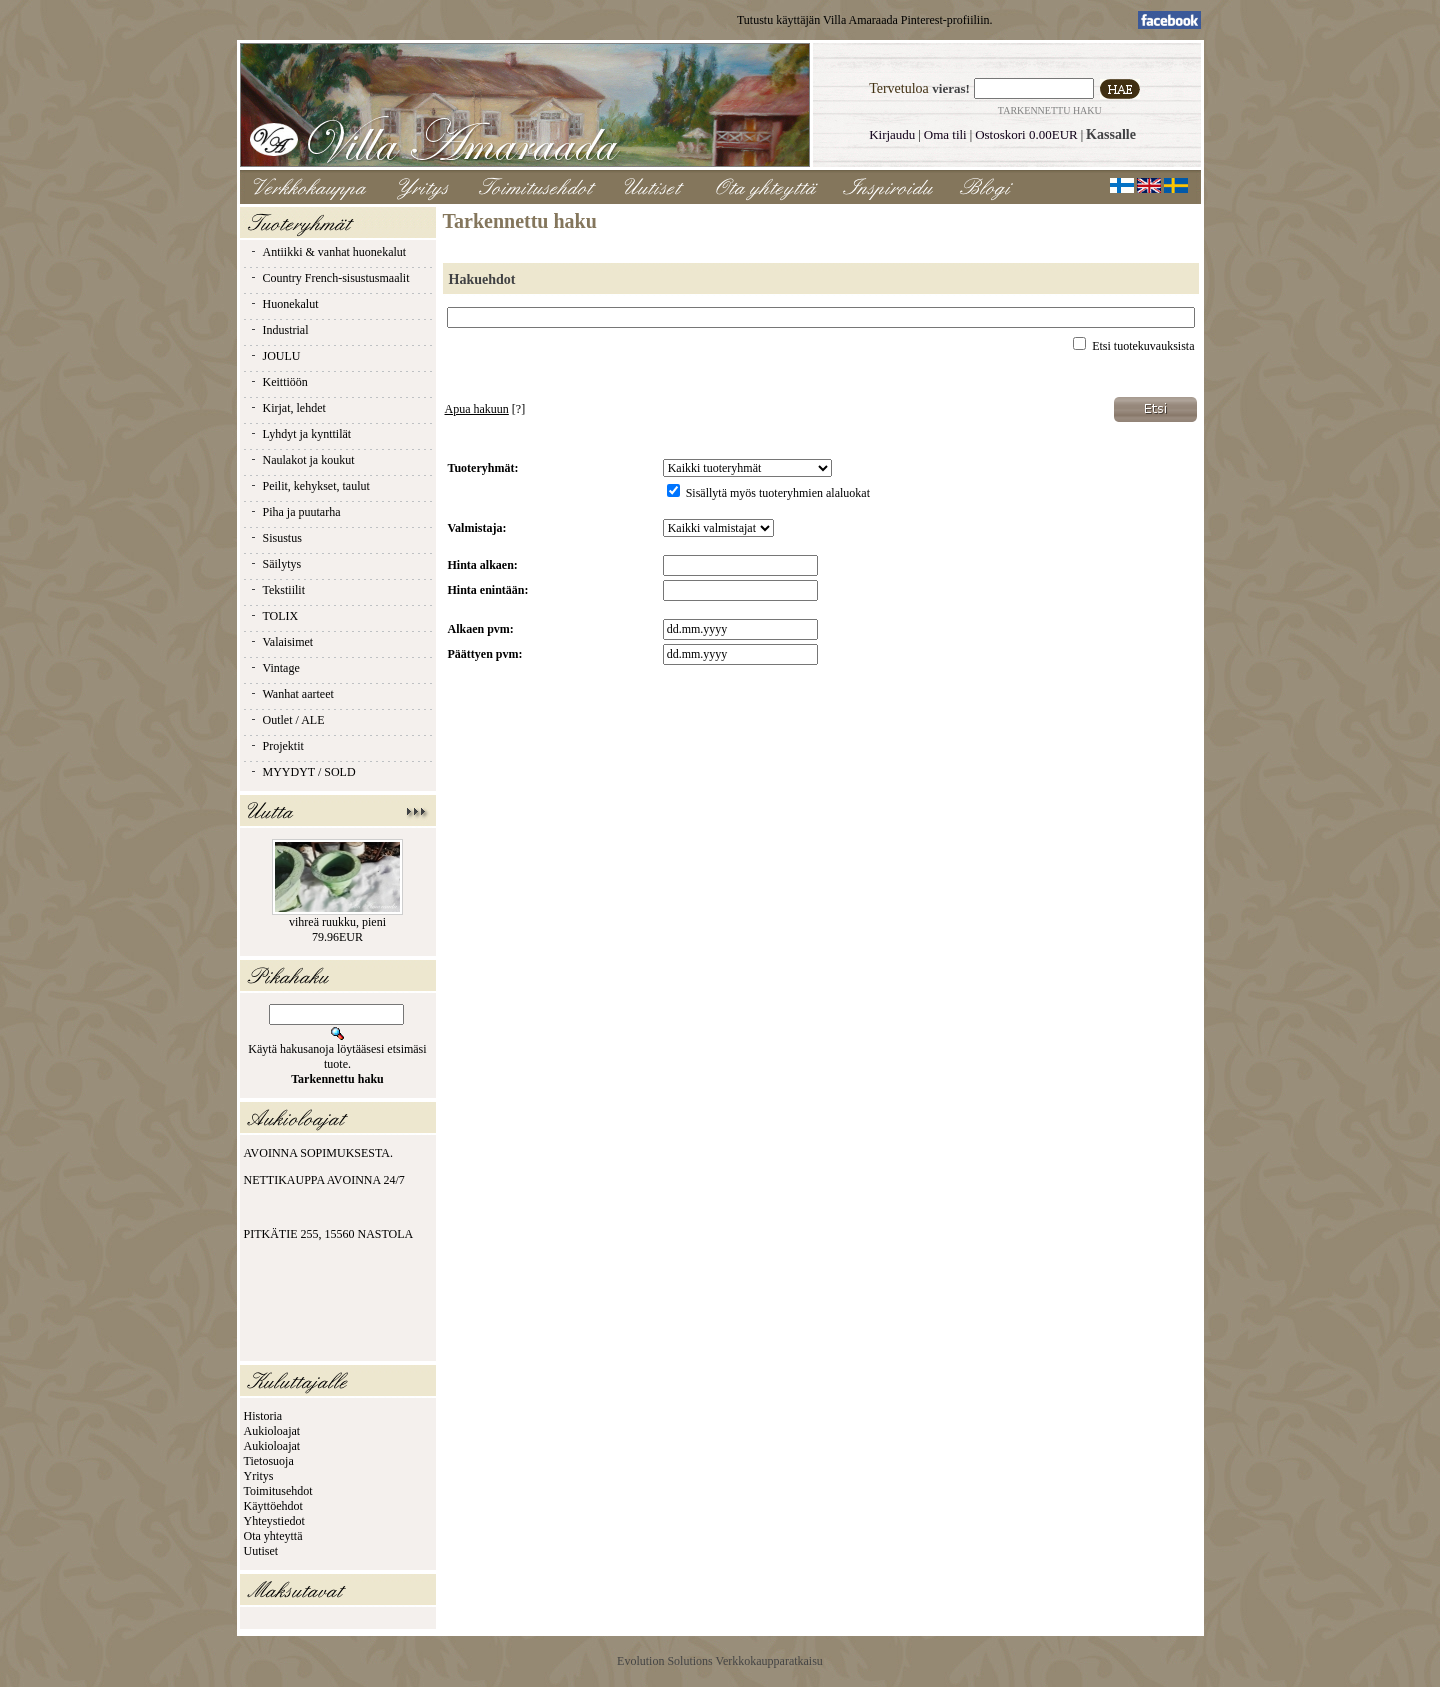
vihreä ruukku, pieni (337, 922)
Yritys (259, 1476)
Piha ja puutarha (295, 512)
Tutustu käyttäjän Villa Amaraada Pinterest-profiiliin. (865, 20)
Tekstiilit (277, 590)
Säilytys (275, 564)
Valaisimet (281, 642)
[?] (485, 409)
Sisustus (275, 538)
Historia (263, 1416)
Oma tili (945, 134)
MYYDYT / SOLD (302, 772)
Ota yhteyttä (273, 1536)
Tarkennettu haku (1050, 110)
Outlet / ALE (287, 720)
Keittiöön (278, 382)
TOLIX (274, 616)
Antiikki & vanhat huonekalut (328, 252)
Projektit (276, 746)
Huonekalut (284, 304)
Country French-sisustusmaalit (329, 278)
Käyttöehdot (273, 1506)
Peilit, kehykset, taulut (309, 486)
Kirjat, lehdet (287, 408)
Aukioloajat (272, 1431)
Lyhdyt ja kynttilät (300, 434)
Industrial (279, 330)
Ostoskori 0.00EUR (1026, 134)
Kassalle (1111, 134)
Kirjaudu (892, 134)
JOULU (275, 356)
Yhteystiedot (274, 1521)
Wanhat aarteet (291, 694)
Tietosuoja (269, 1461)
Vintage (274, 668)
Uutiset (261, 1551)
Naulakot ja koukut (302, 460)
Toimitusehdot (278, 1491)
